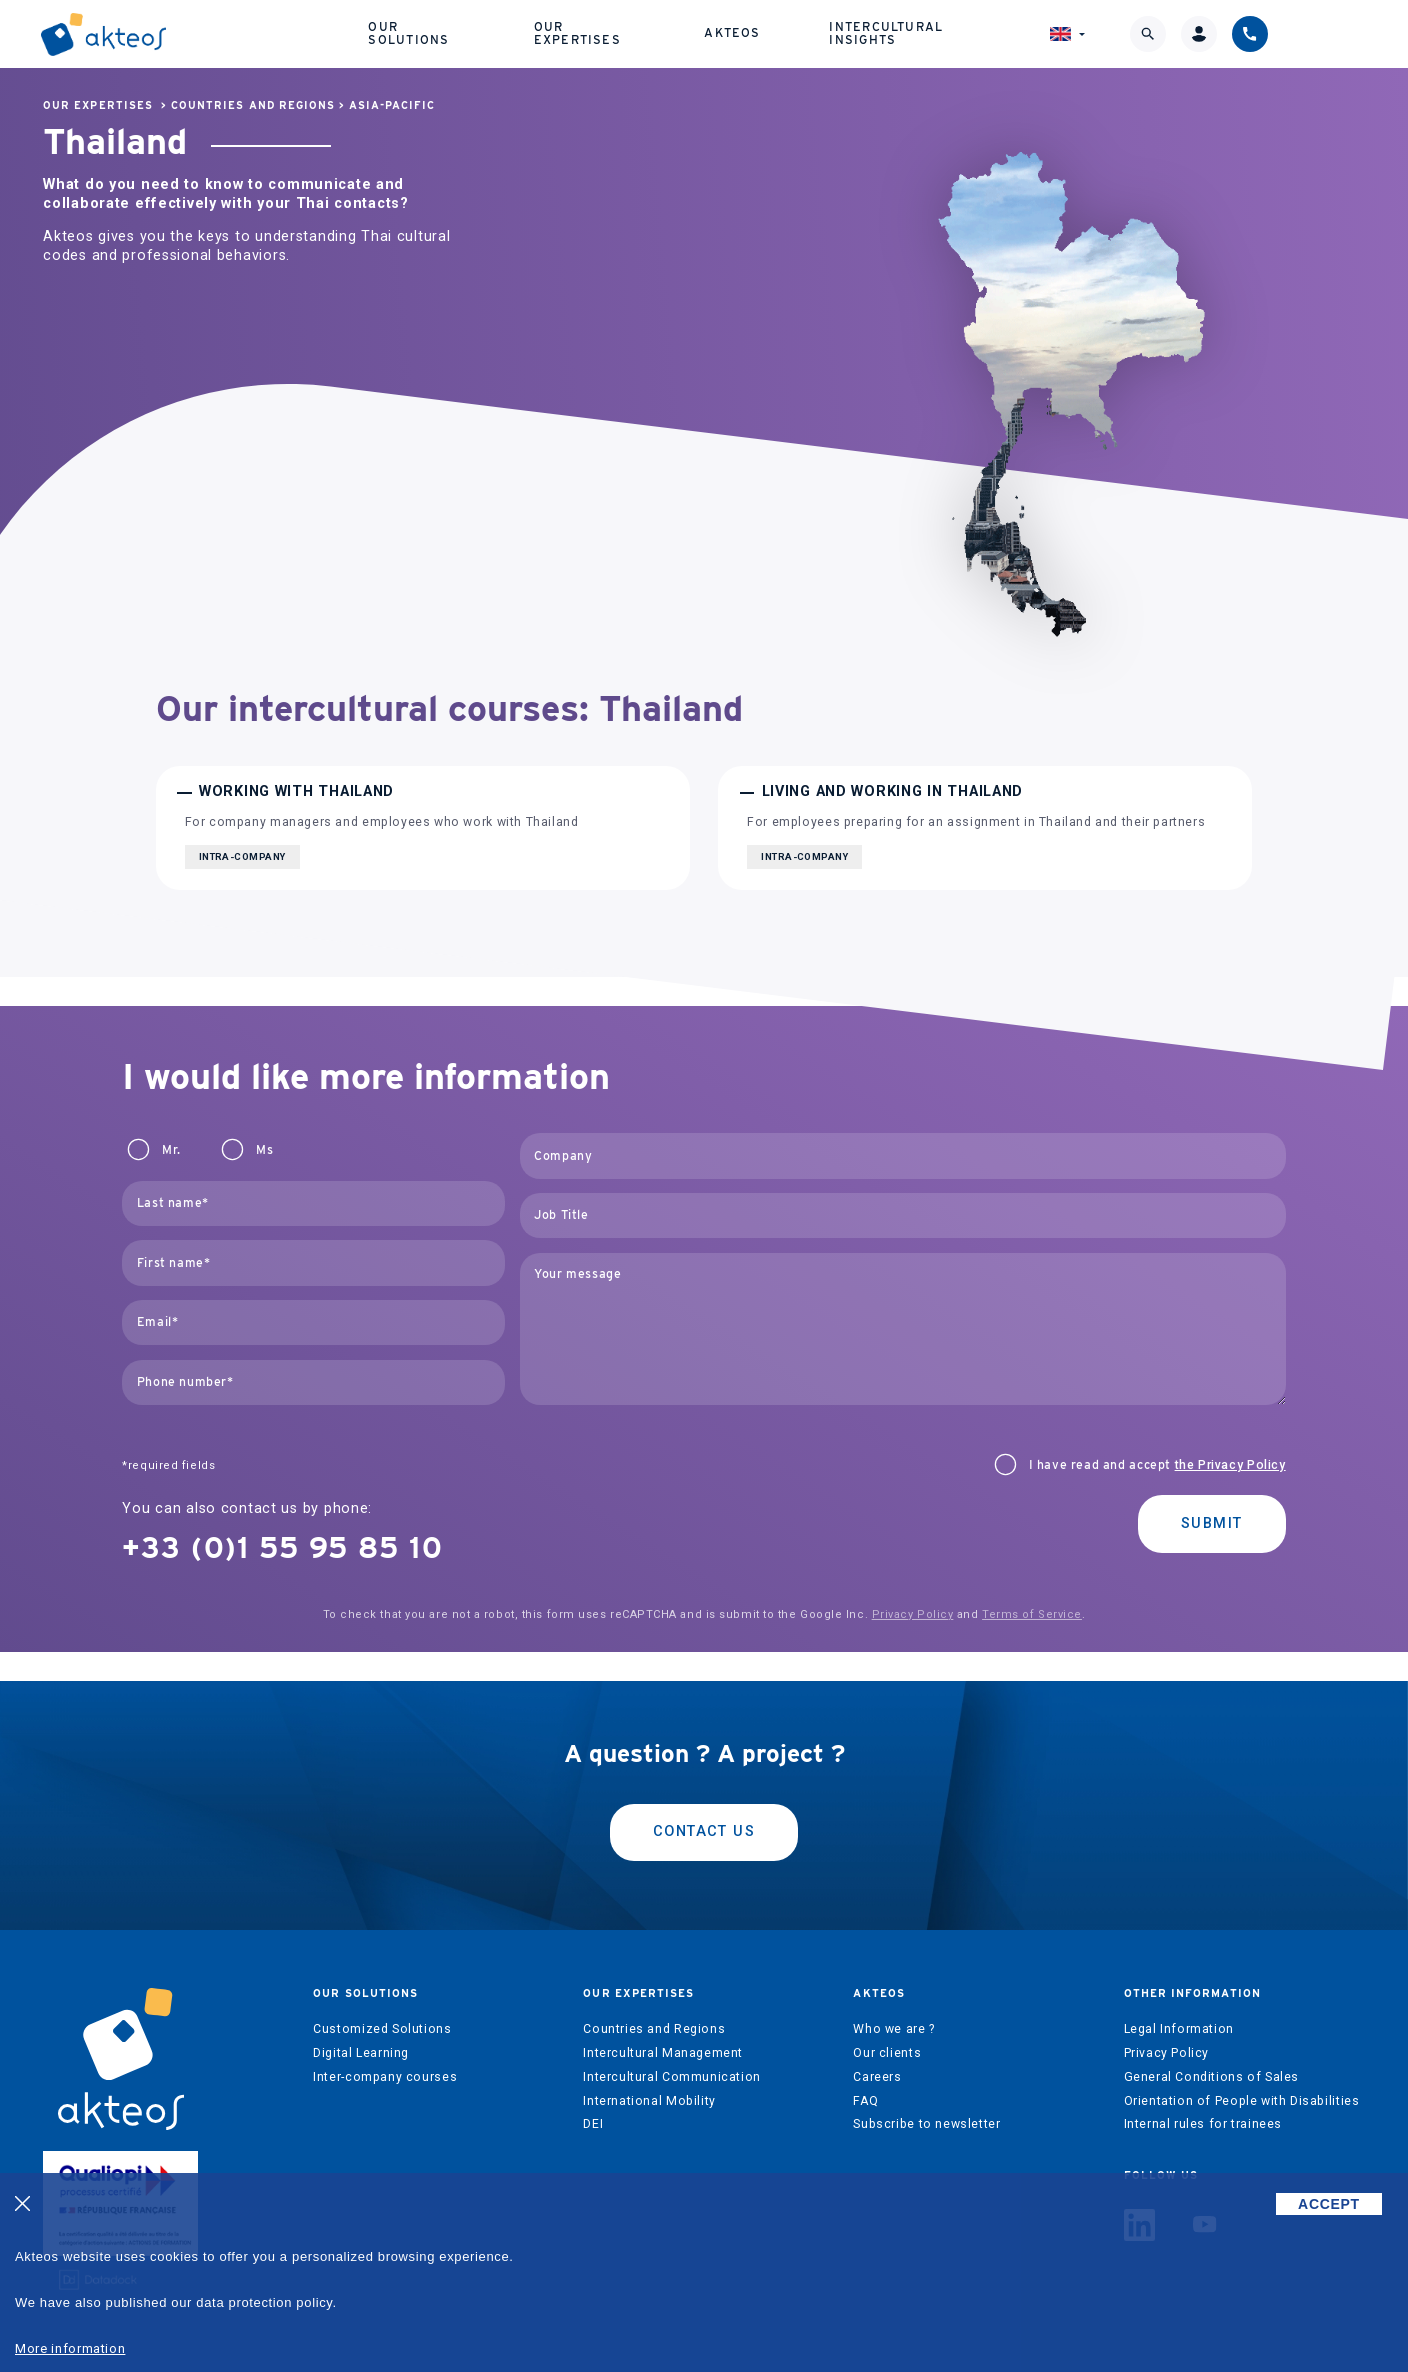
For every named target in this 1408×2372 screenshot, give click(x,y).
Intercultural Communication (672, 2077)
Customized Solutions (382, 2029)
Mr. (171, 1150)
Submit (1212, 1523)
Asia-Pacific (392, 105)
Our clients (887, 2053)
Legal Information (1179, 2029)
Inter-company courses (385, 2077)
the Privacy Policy (1230, 1465)
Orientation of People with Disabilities (1242, 2101)
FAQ (865, 2101)
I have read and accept (1157, 1465)
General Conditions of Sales (1212, 2077)
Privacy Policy (913, 1614)
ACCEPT (1329, 2204)
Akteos (813, 29)
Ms (264, 1150)
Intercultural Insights (992, 29)
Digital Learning (361, 2053)
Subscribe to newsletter (926, 2124)
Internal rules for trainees (1203, 2124)
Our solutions (487, 29)
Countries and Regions (253, 105)
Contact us (704, 1831)
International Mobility (649, 2101)
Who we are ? (893, 2029)
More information (70, 2348)
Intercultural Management (663, 2053)
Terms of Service (1032, 1614)
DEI (593, 2124)
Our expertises (664, 29)
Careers (877, 2077)
